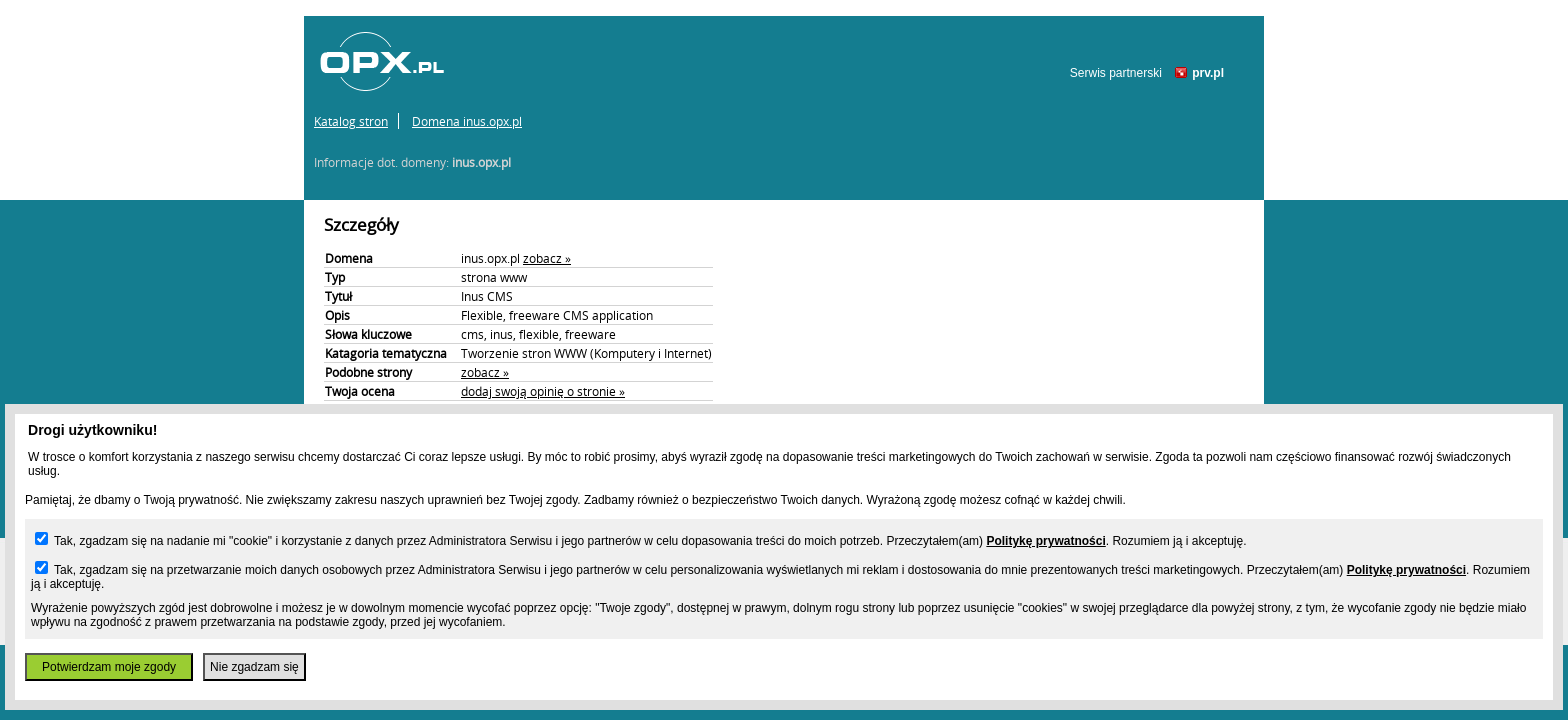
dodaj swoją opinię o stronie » (543, 391)
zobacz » (547, 258)
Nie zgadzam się (254, 667)
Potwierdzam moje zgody (109, 667)
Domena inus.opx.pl (467, 121)
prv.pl (1208, 73)
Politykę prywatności (1045, 541)
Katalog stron (351, 121)
